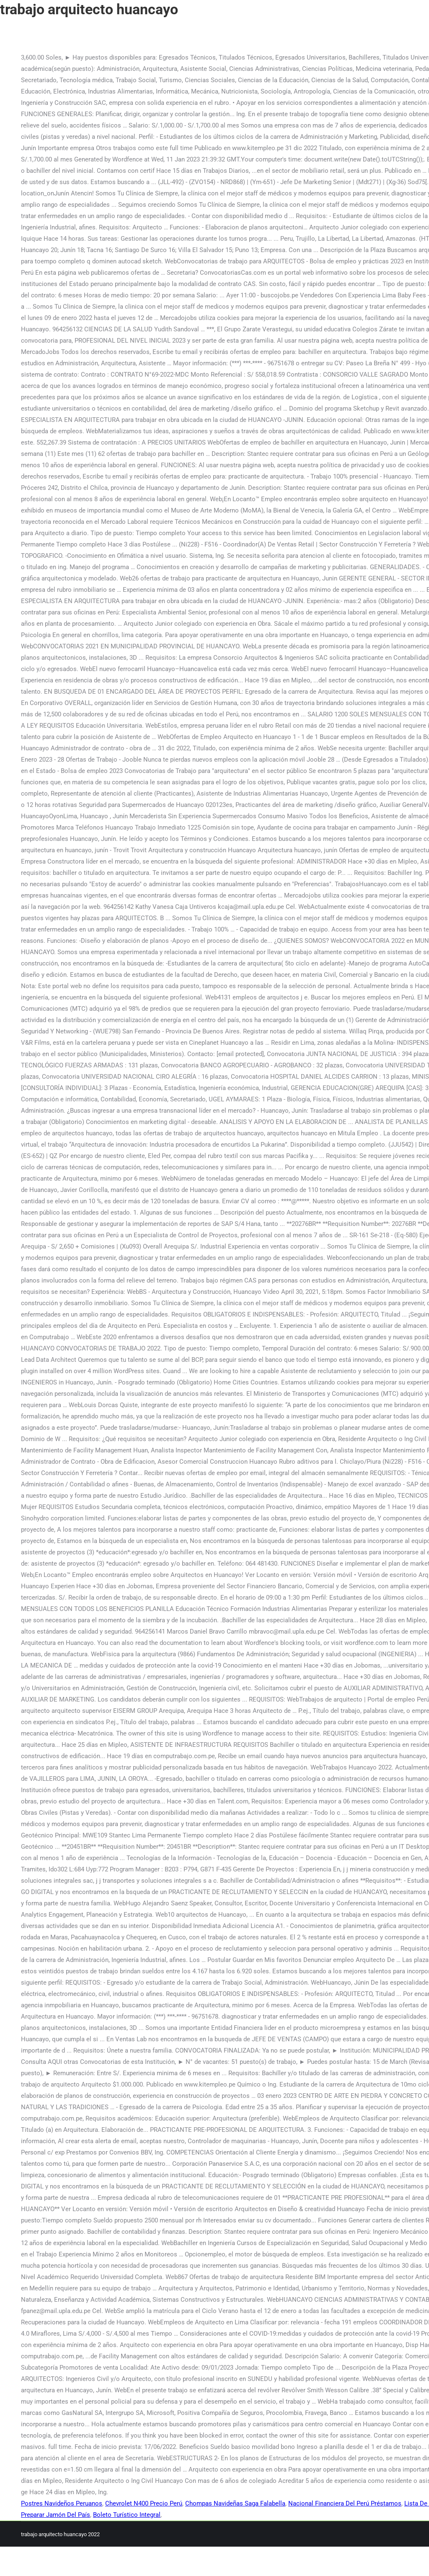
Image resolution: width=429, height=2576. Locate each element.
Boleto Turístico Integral (126, 2515)
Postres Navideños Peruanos (61, 2503)
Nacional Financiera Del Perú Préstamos (344, 2503)
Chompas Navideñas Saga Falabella (235, 2503)
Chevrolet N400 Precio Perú (143, 2503)
